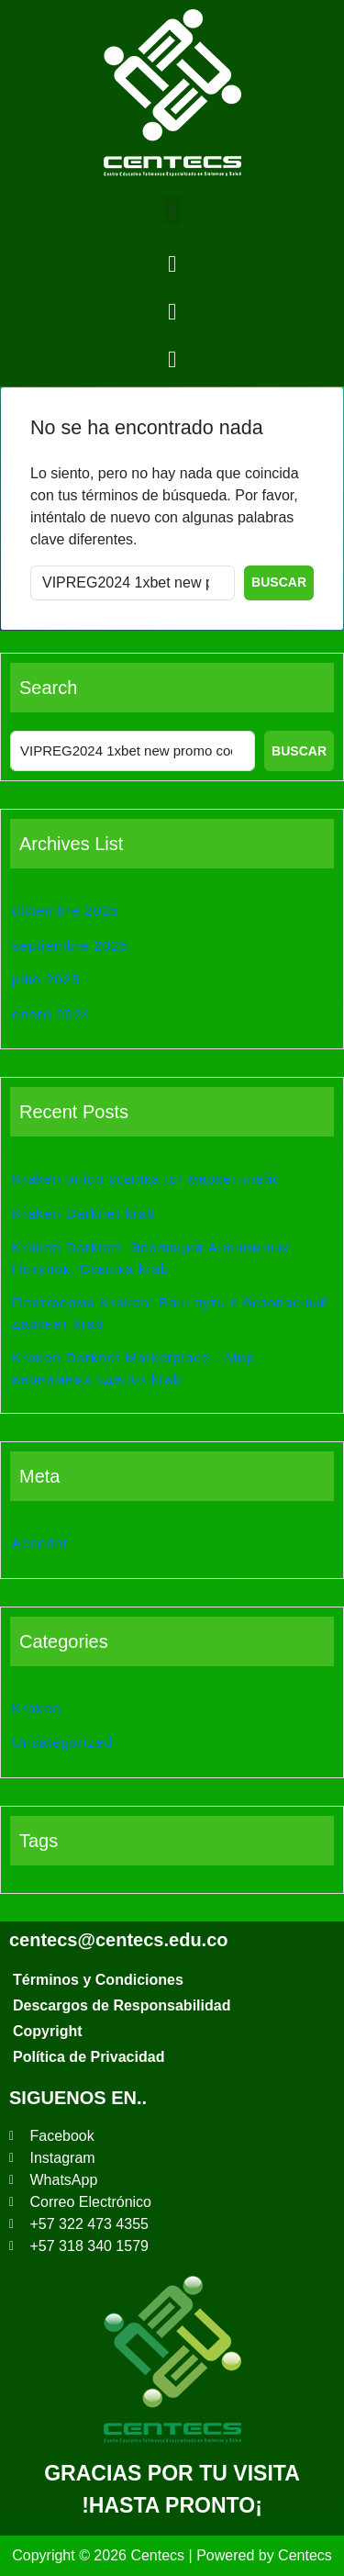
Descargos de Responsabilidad (121, 2005)
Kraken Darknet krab (84, 1213)
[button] (172, 210)
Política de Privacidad (88, 2057)
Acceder (40, 1543)
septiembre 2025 (70, 945)
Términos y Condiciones (98, 1980)
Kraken (36, 1708)
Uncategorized (62, 1742)
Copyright (48, 2031)
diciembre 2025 (65, 910)
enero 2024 (51, 1014)
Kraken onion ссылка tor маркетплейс (146, 1178)
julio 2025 (46, 979)
